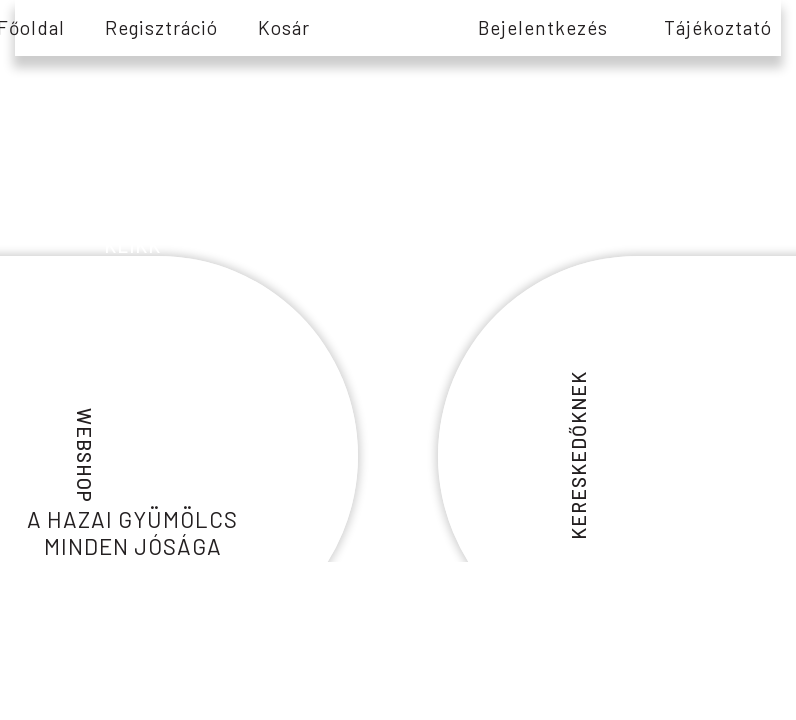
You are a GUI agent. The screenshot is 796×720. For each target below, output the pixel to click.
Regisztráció (161, 27)
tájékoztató (718, 27)
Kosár (284, 27)
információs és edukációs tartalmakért (133, 202)
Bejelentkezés (543, 27)
